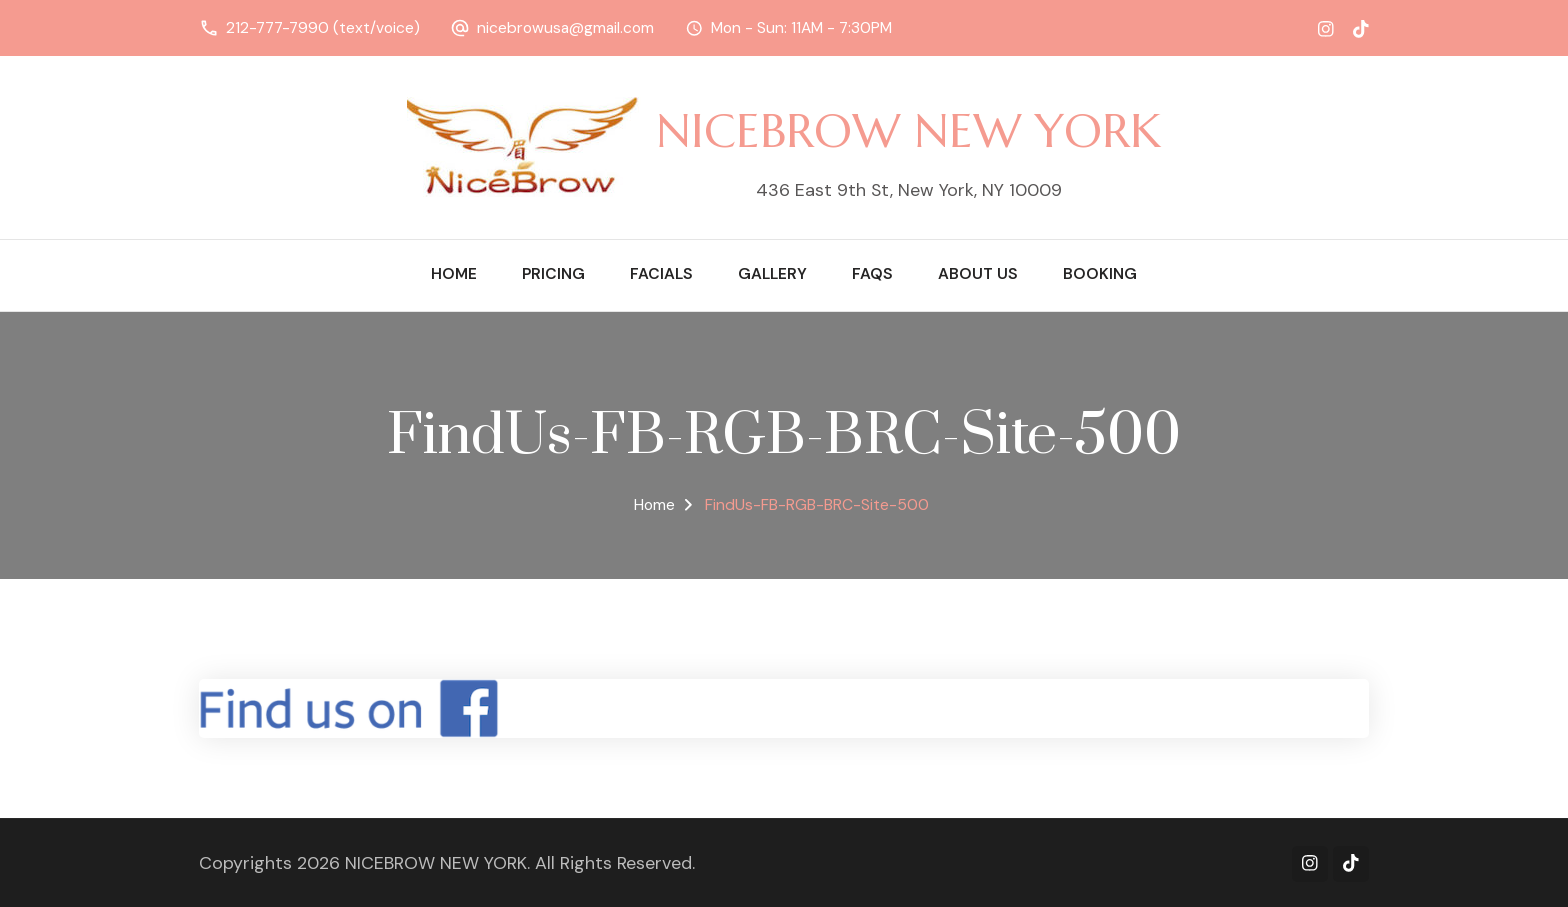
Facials (661, 274)
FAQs (872, 274)
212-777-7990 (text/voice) (323, 28)
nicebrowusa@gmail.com (565, 28)
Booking (1100, 274)
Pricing (553, 274)
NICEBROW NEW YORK (908, 130)
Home (454, 274)
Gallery (772, 274)
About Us (978, 274)
